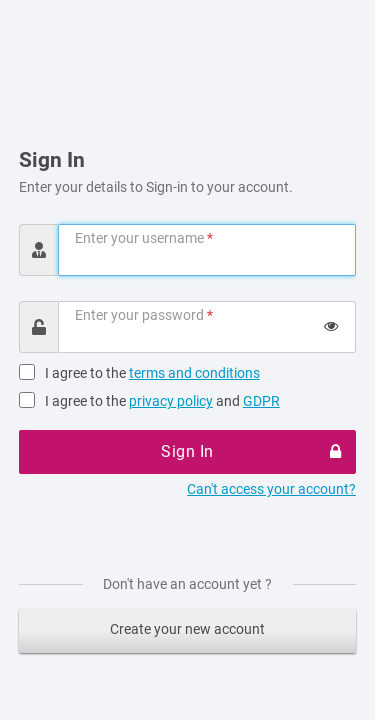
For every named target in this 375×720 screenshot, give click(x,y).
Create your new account (187, 629)
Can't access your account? (271, 489)
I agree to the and (162, 401)
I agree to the (152, 373)
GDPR (261, 401)
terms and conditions (194, 373)
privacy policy (171, 401)
